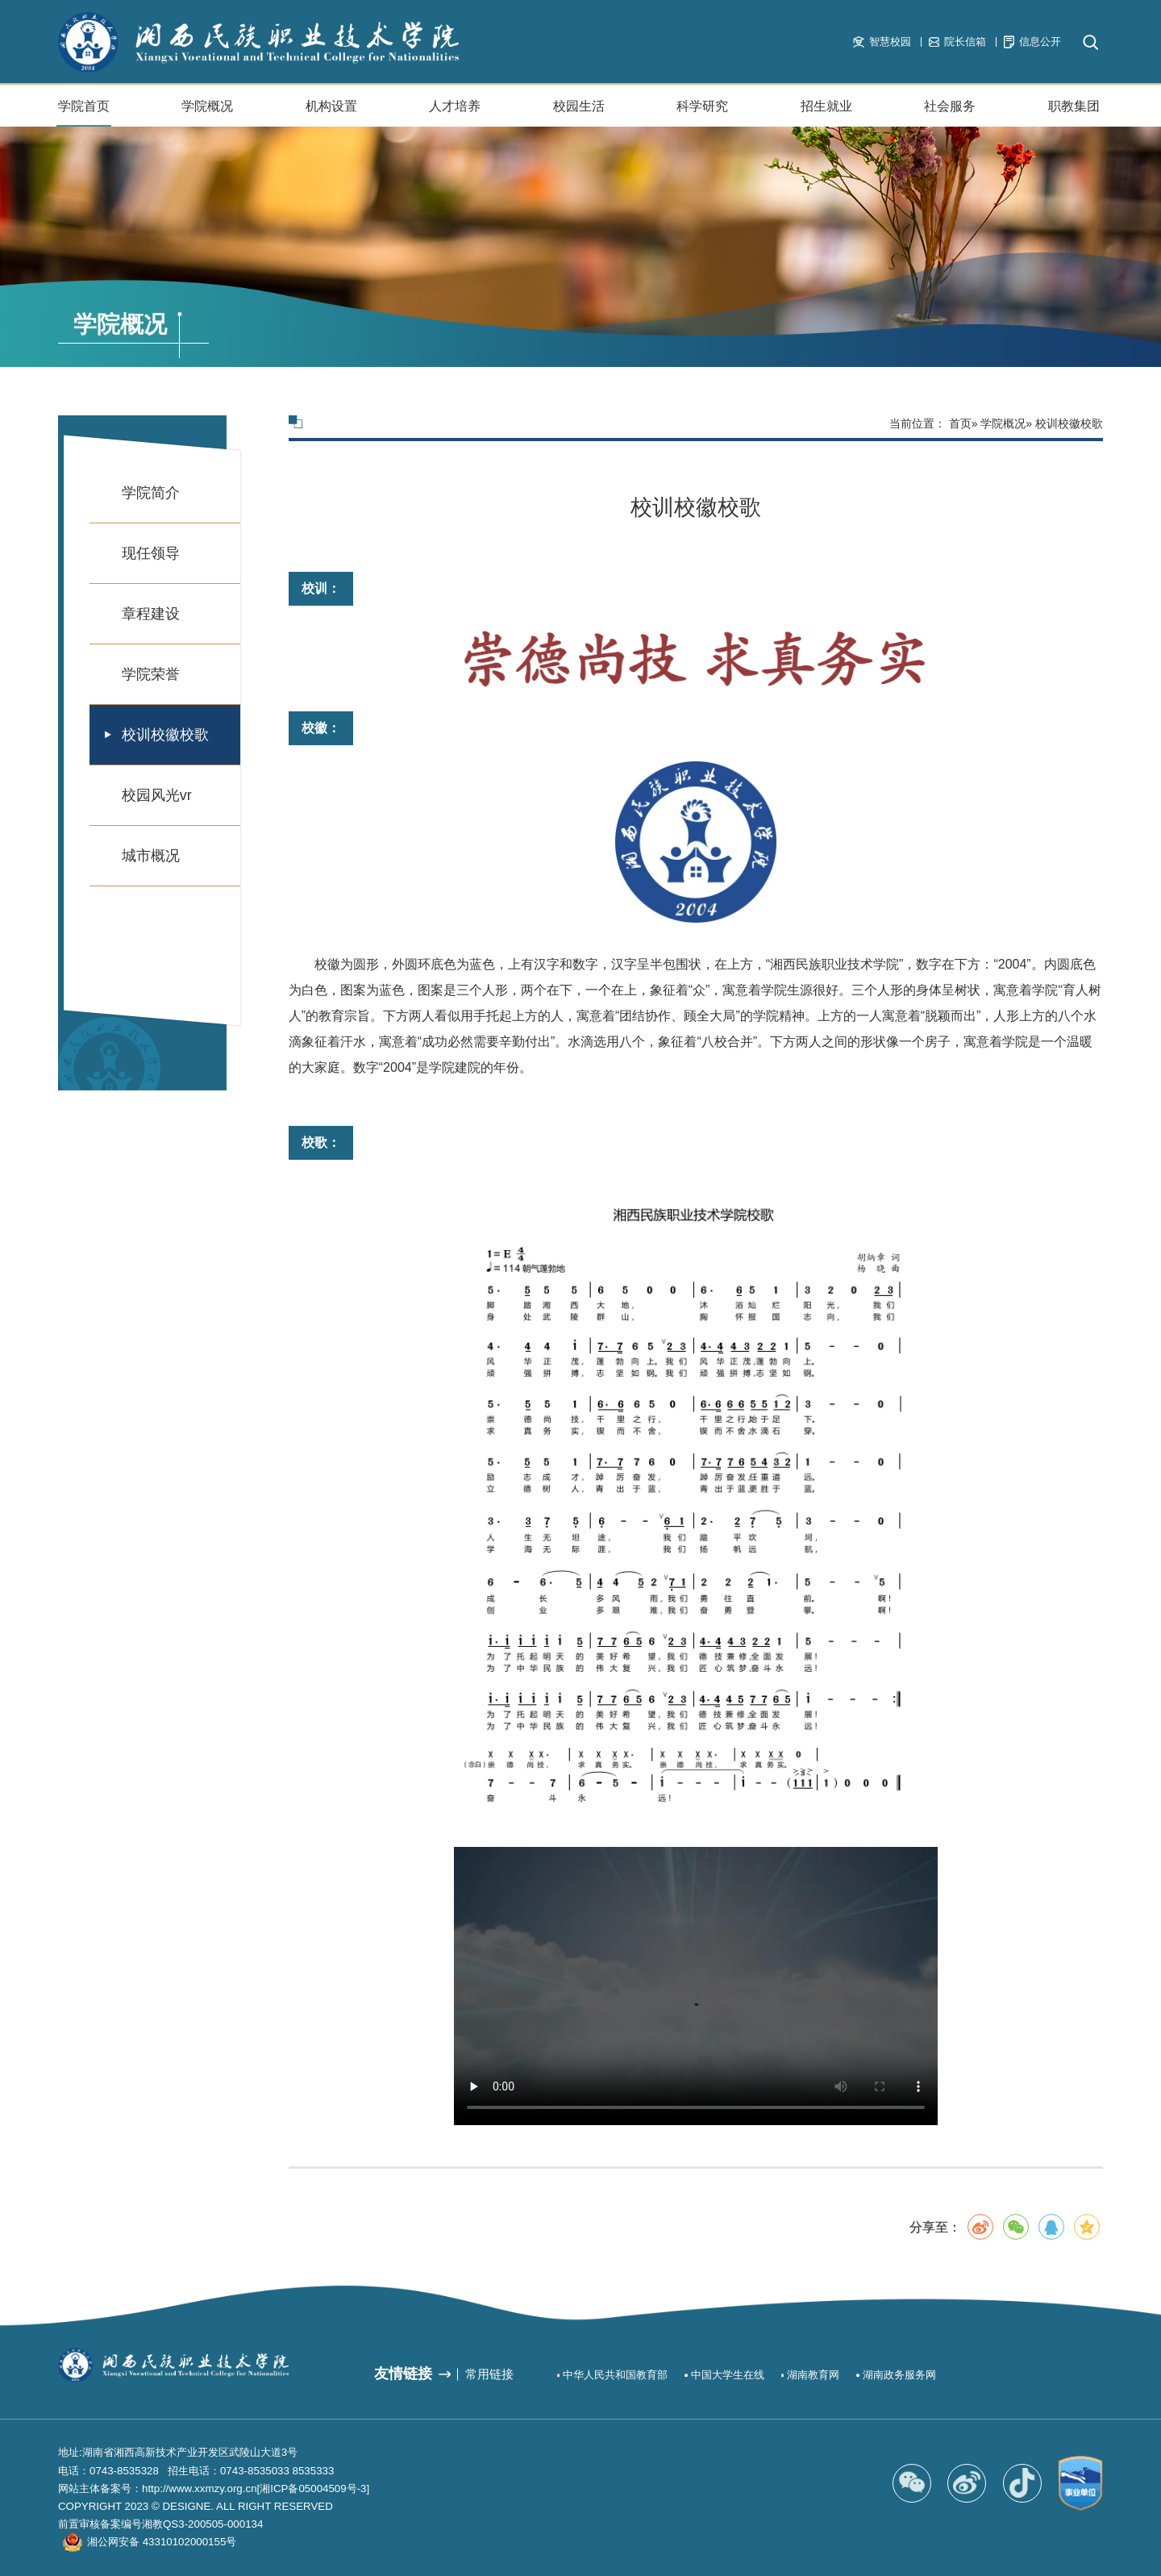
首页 (960, 423)
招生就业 (826, 112)
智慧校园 (881, 41)
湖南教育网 (813, 2375)
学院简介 (151, 493)
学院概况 (207, 112)
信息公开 (1032, 41)
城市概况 (151, 856)
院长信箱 (957, 41)
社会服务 (950, 112)
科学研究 (702, 105)
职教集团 (1074, 105)
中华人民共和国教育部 (615, 2375)
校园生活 (579, 112)
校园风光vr (157, 795)
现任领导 (151, 553)
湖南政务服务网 (899, 2375)
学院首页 (84, 105)
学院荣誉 (151, 674)
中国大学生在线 (727, 2375)
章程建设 (151, 614)
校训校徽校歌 (165, 735)
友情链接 (403, 2374)
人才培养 (455, 105)
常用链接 (489, 2374)
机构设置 (331, 112)
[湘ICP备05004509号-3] (313, 2488)
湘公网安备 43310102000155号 (161, 2542)
